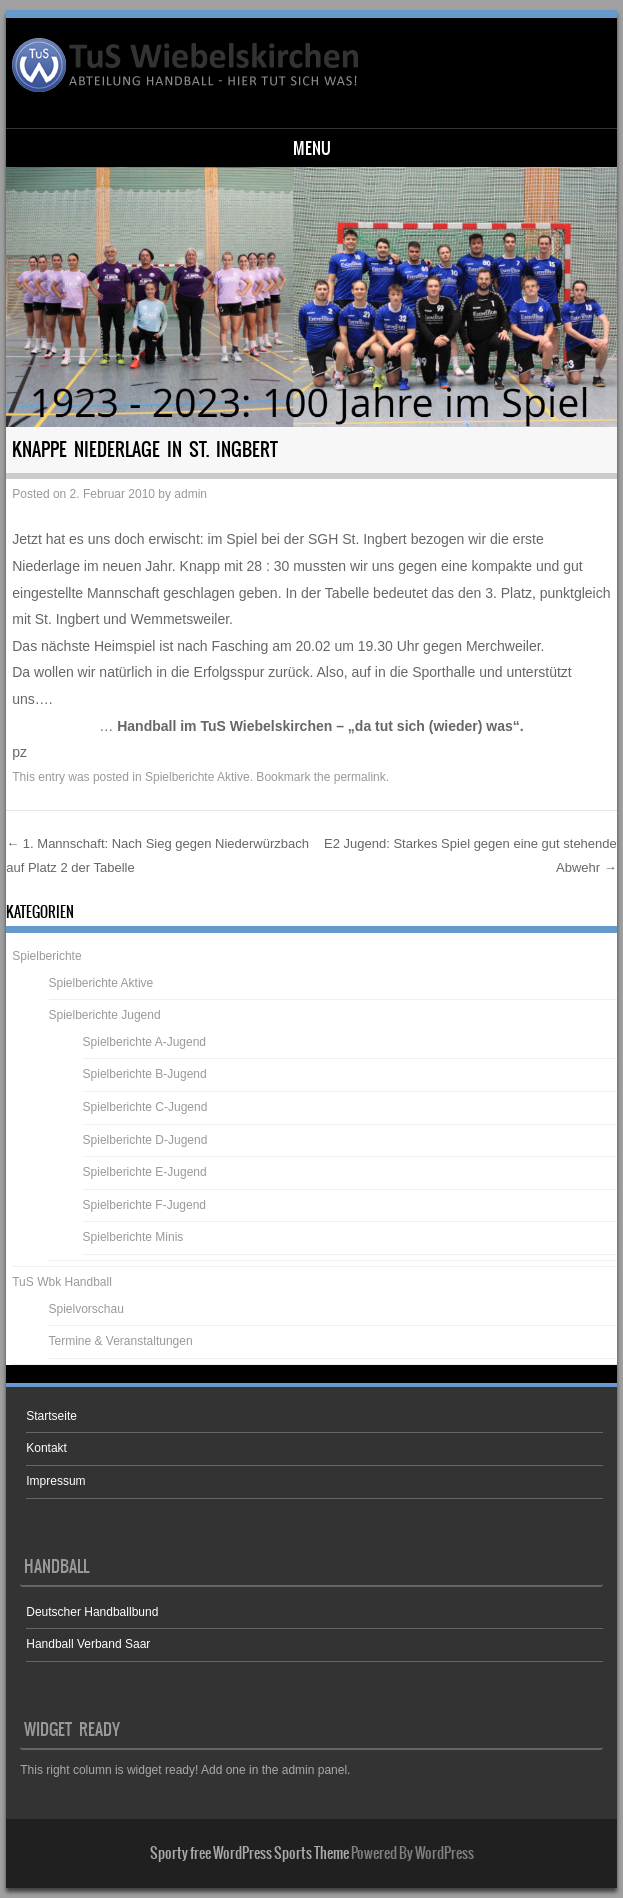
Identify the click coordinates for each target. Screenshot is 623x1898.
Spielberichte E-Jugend (145, 1172)
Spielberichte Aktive (197, 777)
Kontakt (46, 1448)
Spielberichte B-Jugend (145, 1074)
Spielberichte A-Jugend (144, 1042)
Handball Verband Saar (88, 1644)
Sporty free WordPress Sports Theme (249, 1853)
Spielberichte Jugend (105, 1015)
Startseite (51, 1416)
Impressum (55, 1481)
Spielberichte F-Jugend (144, 1205)
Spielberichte (46, 956)
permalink (360, 777)
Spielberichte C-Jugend (145, 1107)
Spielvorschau (86, 1309)
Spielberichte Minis (133, 1237)
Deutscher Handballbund (92, 1612)
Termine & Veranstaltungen (121, 1341)
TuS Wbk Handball (62, 1282)
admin (190, 494)
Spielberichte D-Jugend (145, 1140)
